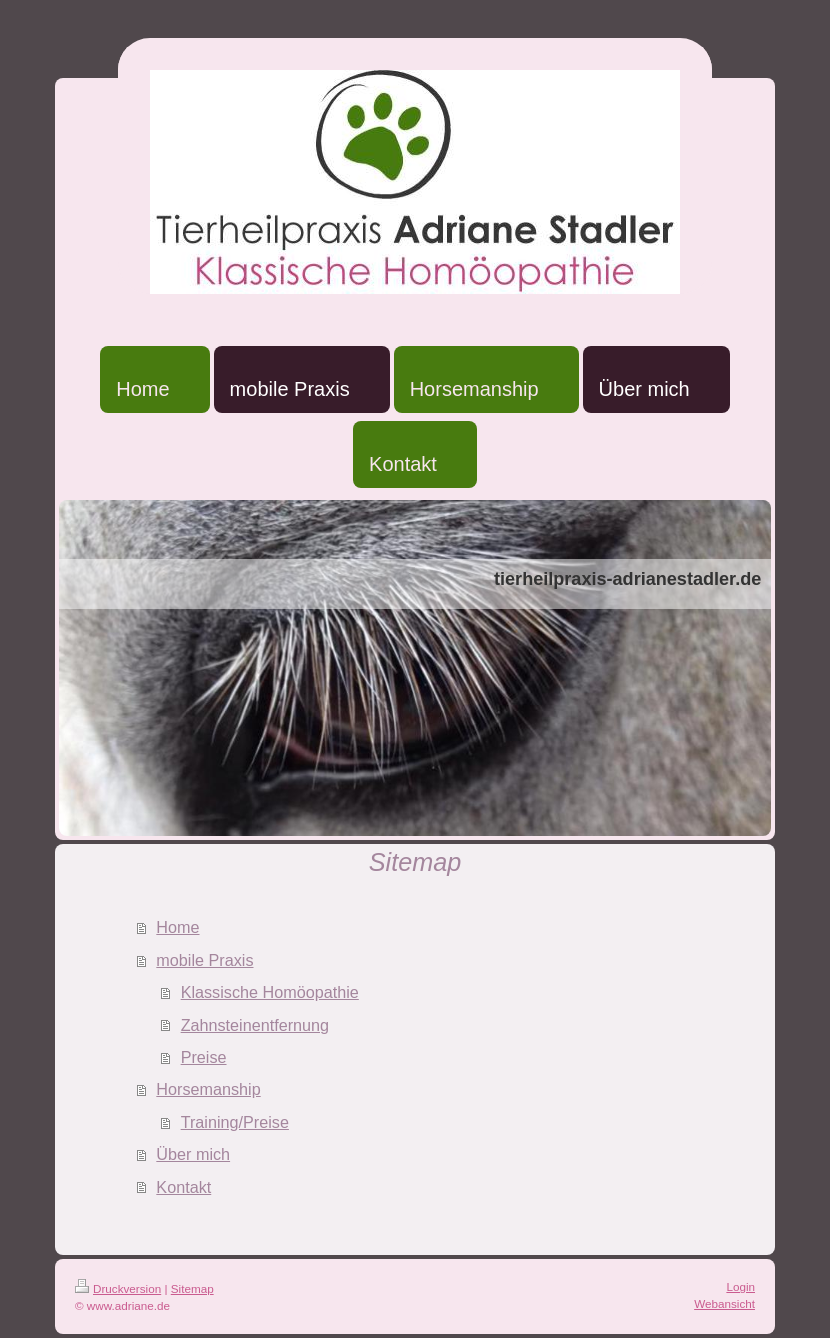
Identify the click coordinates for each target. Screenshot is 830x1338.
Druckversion (118, 1288)
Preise (204, 1057)
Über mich (193, 1154)
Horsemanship (208, 1089)
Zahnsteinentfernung (255, 1025)
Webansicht (724, 1303)
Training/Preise (235, 1122)
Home (177, 927)
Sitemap (192, 1288)
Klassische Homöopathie (270, 992)
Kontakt (183, 1187)
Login (740, 1286)
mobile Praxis (204, 960)
